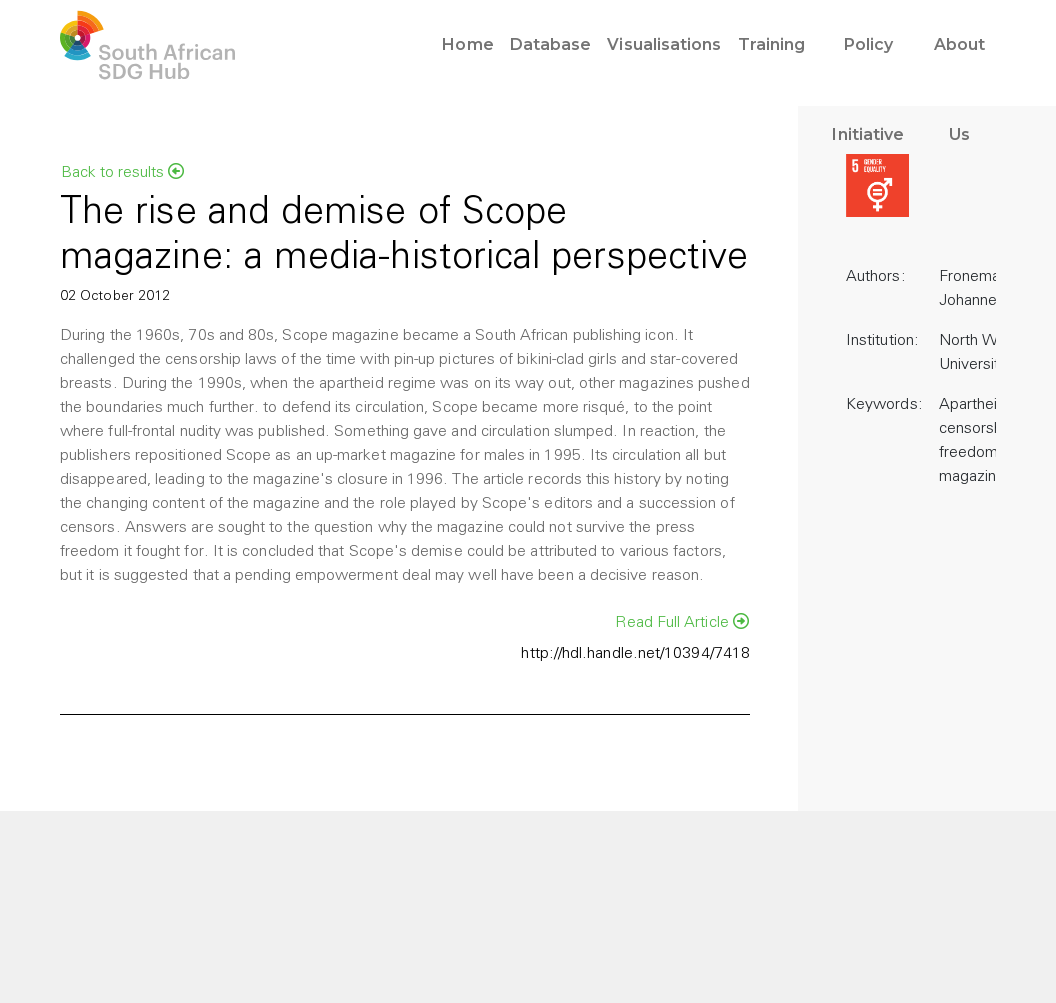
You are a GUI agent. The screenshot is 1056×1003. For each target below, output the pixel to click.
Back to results (122, 172)
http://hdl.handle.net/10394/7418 (635, 654)
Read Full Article (682, 622)
